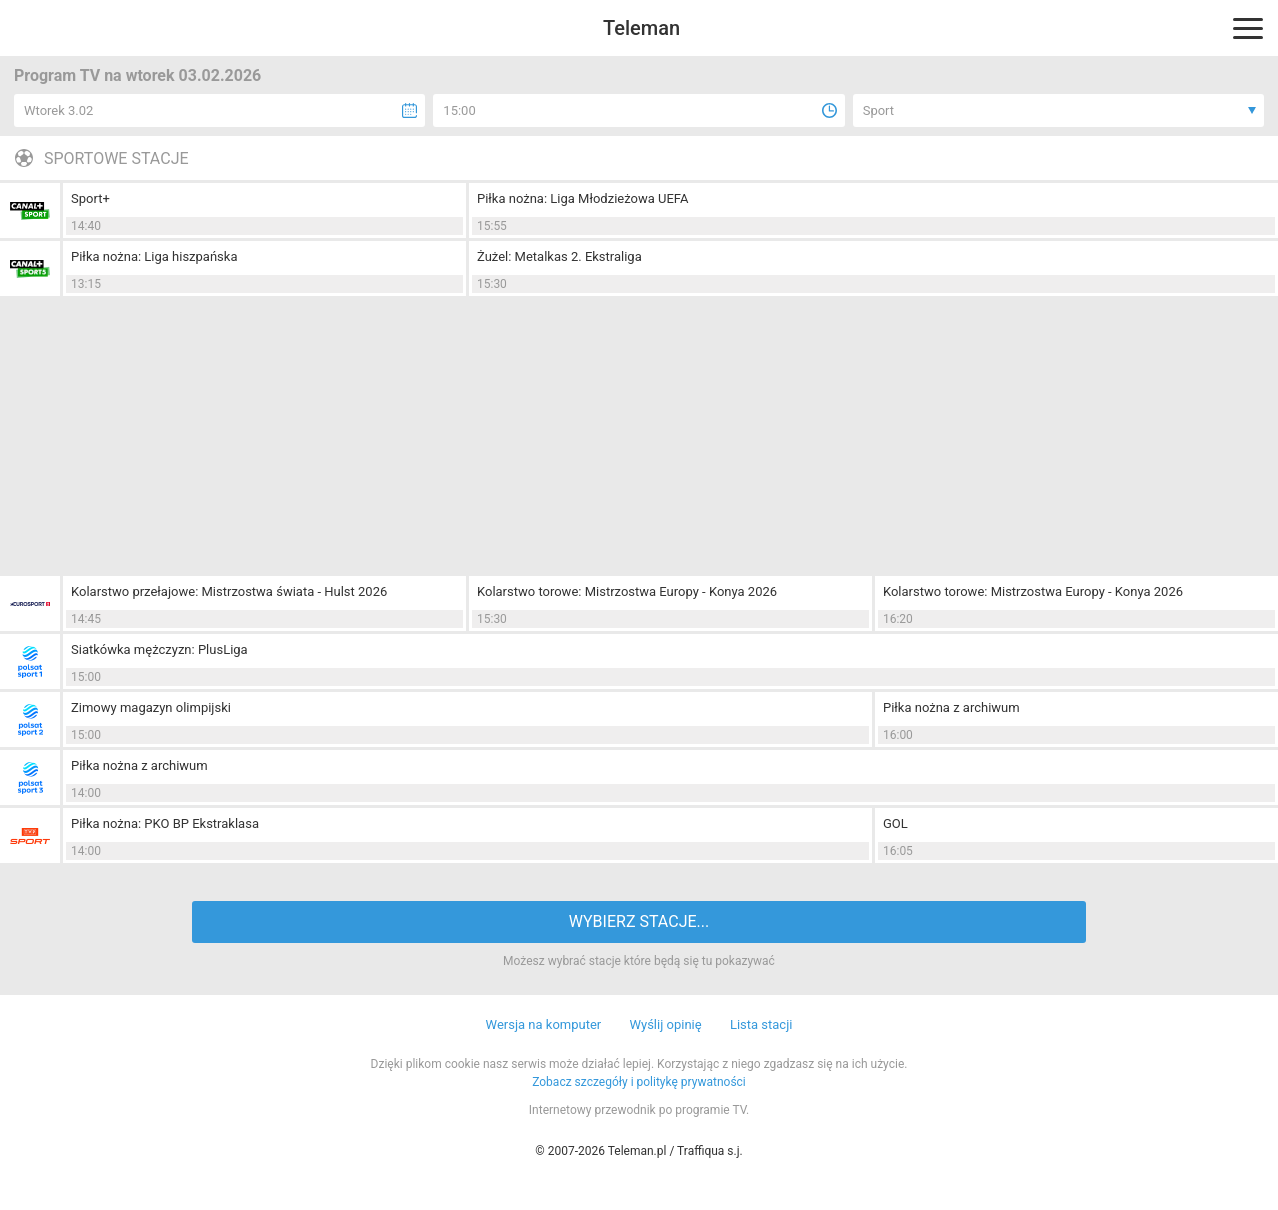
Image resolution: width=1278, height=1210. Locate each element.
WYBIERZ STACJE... (639, 921)
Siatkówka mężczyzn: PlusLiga (159, 649)
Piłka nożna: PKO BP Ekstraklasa (165, 823)
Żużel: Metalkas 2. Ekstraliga (559, 256)
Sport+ (90, 198)
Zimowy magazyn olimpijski (151, 707)
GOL (895, 823)
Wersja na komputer (544, 1024)
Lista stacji (761, 1024)
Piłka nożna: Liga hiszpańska (154, 256)
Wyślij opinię (665, 1024)
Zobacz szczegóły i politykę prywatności (639, 1082)
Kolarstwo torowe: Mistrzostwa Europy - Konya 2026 (627, 591)
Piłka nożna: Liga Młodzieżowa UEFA (582, 198)
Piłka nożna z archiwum (951, 707)
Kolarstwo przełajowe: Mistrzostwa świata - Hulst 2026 (229, 591)
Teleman (641, 28)
